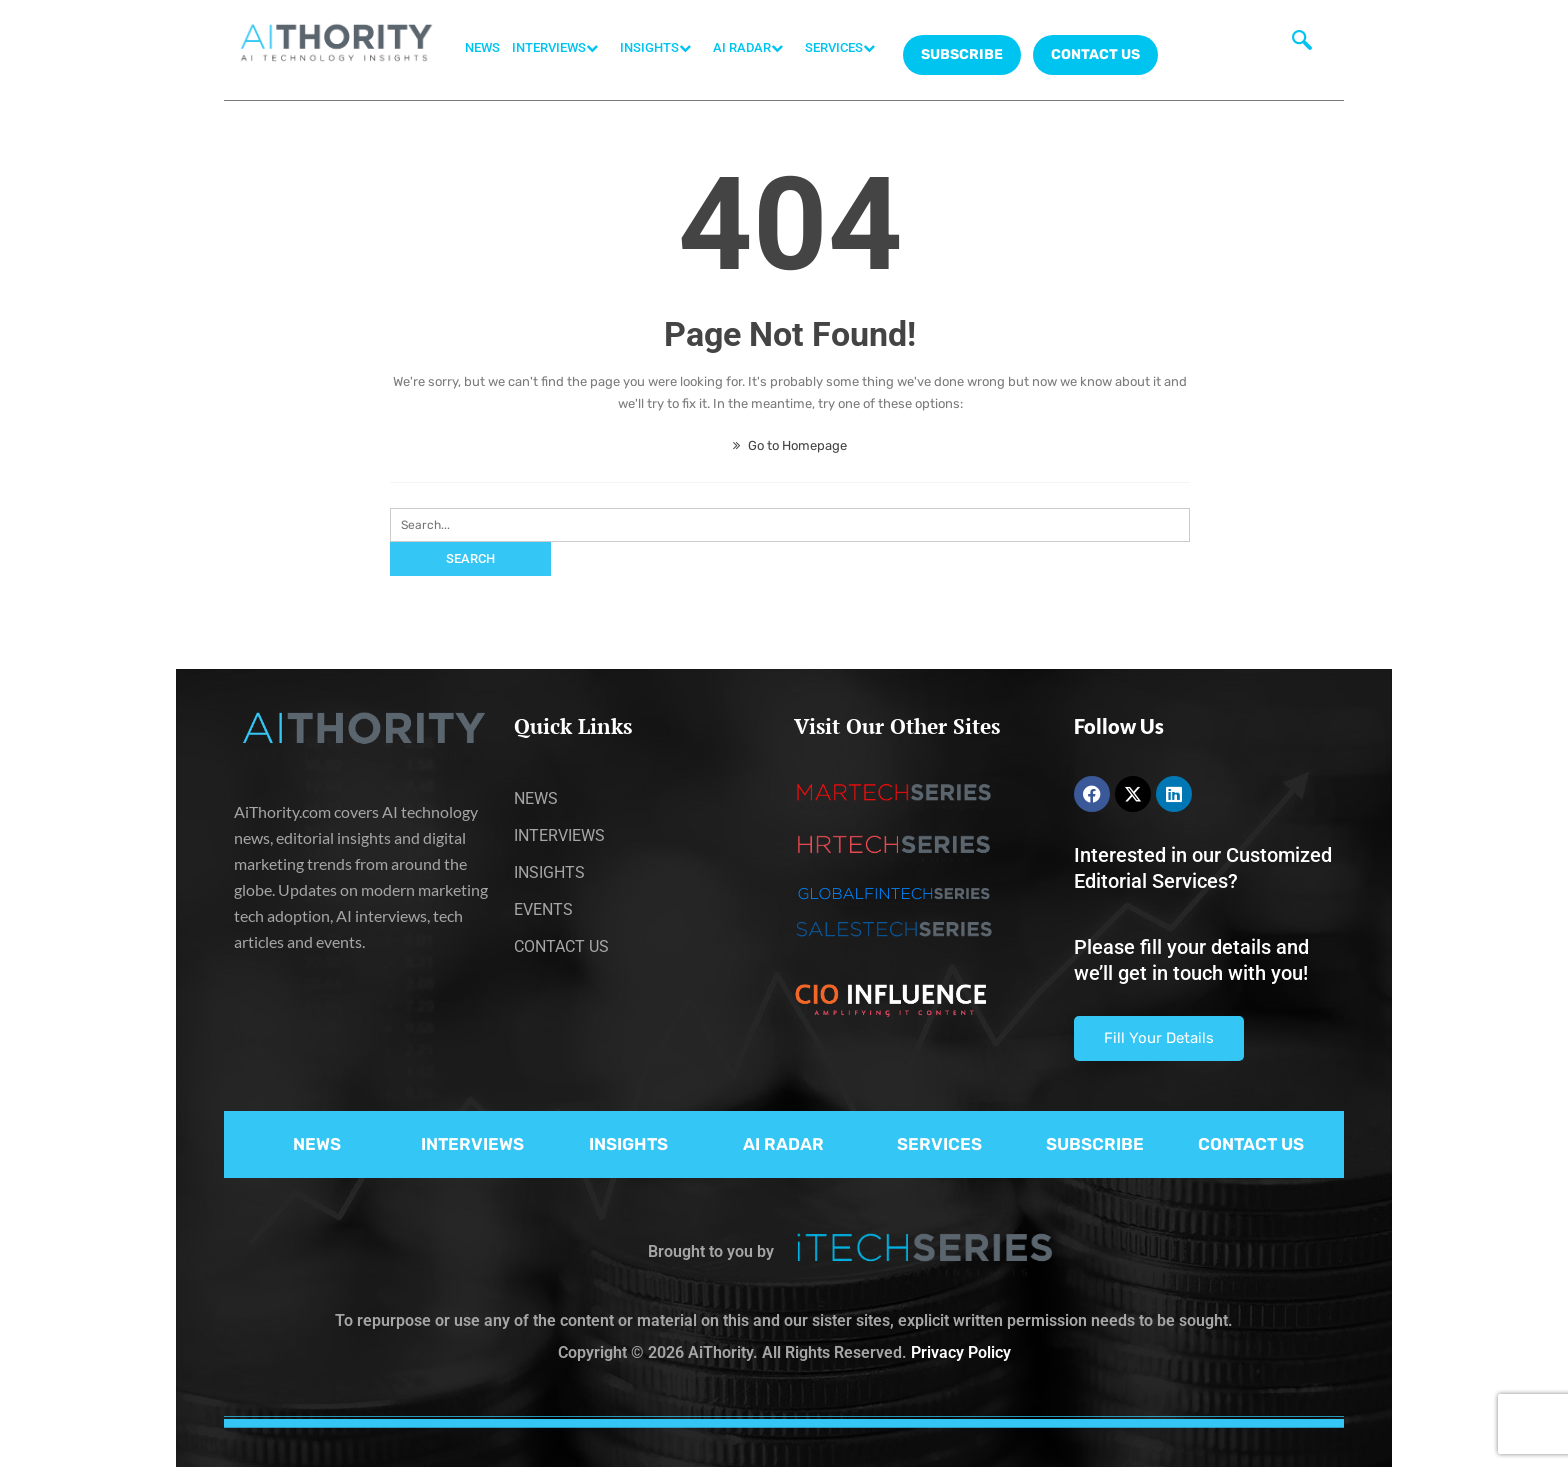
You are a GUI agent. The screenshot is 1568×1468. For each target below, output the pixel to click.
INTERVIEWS (560, 48)
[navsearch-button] (1302, 45)
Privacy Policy (961, 1352)
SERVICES (845, 48)
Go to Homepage (790, 445)
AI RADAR (753, 48)
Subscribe (962, 54)
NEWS (482, 47)
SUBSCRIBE (1095, 1144)
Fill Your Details (1159, 1038)
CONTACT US (1095, 54)
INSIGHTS (660, 48)
